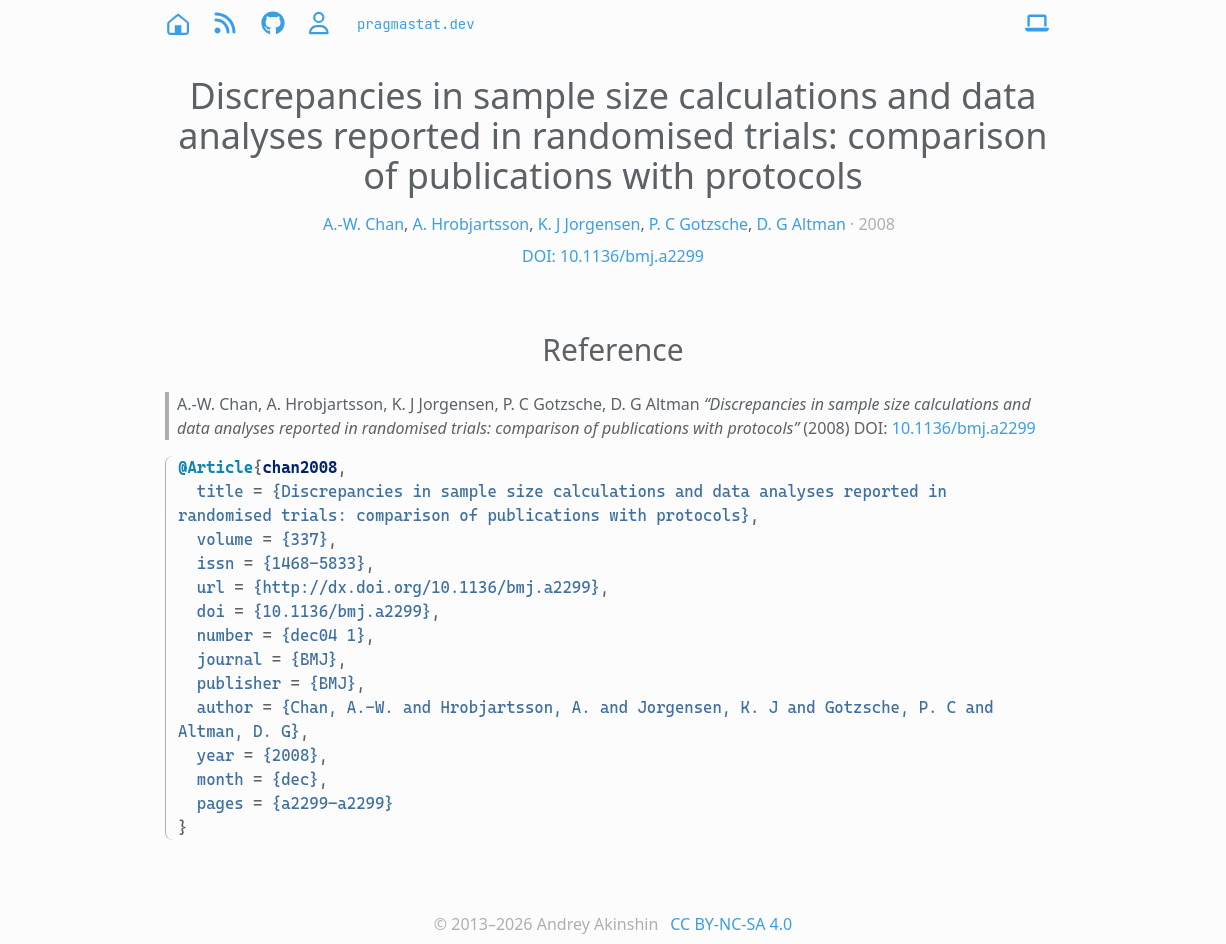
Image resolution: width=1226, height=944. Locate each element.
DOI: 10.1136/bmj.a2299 (613, 256)
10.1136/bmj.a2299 (964, 428)
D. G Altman (801, 224)
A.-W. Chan (363, 224)
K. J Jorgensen (589, 224)
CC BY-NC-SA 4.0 (731, 924)
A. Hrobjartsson (471, 224)
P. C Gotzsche (698, 224)
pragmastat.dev (416, 24)
